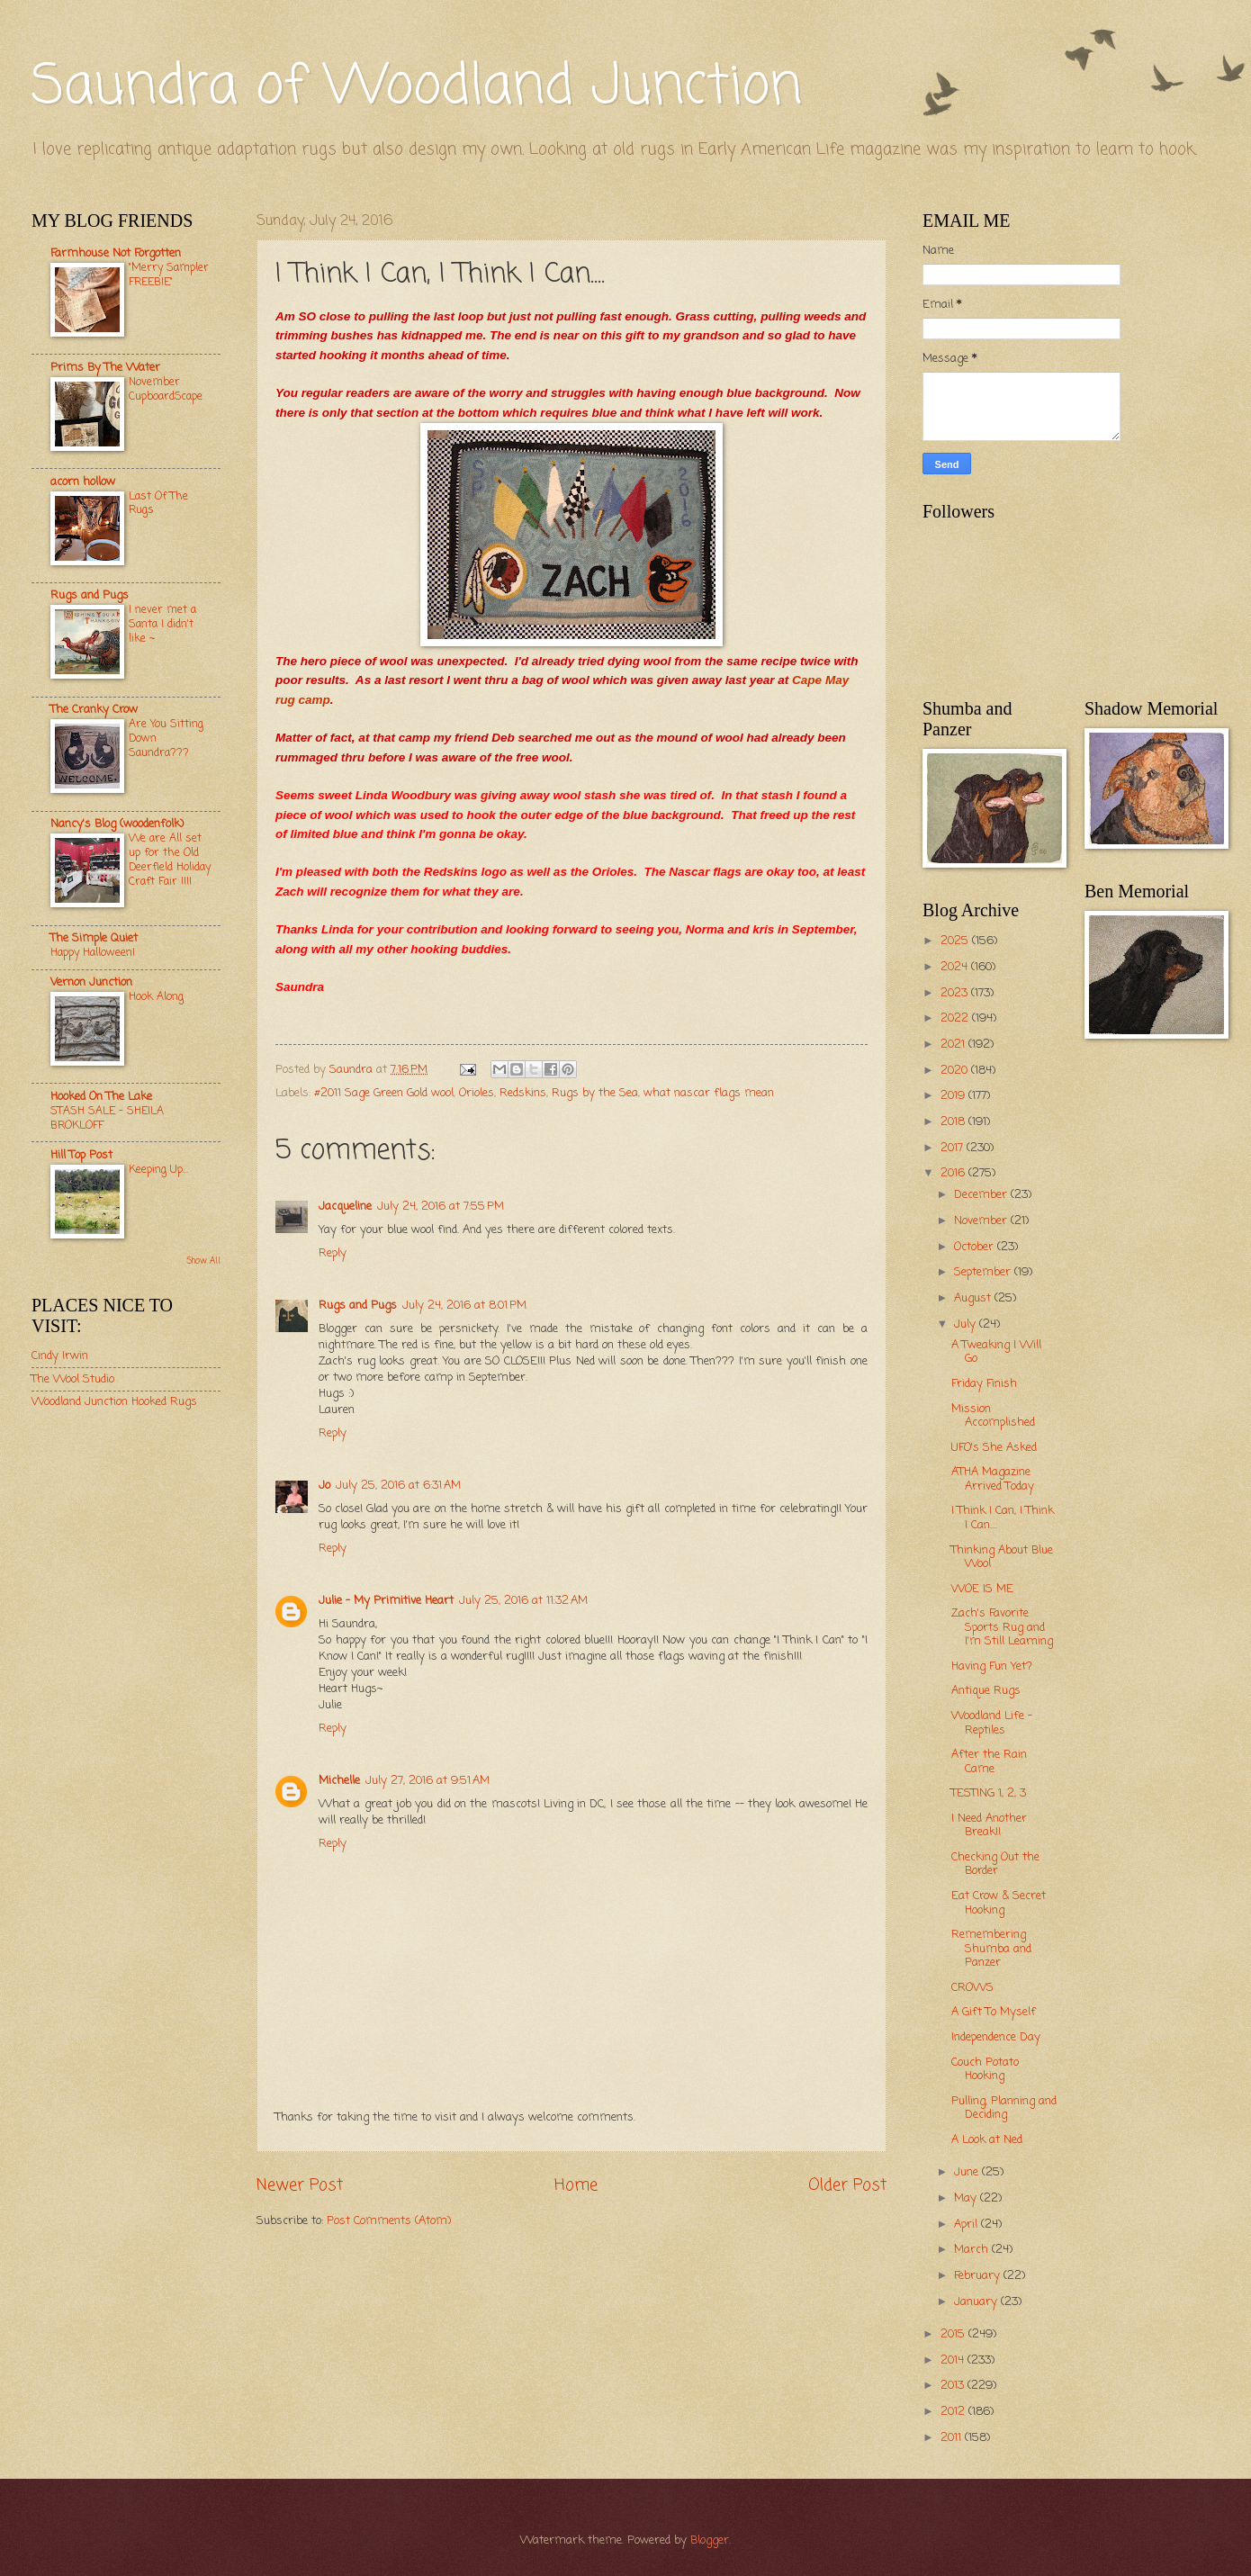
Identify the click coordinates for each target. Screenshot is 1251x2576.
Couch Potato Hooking (985, 2069)
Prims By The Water (105, 367)
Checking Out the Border (995, 1864)
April (967, 2224)
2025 (956, 941)
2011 (952, 2437)
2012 (954, 2411)
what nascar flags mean (709, 1093)
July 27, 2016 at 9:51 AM (427, 1780)
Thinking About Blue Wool (1002, 1557)
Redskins (523, 1093)
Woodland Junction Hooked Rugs (114, 1401)
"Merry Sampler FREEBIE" (169, 275)
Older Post (847, 2185)
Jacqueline (345, 1206)
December (982, 1194)
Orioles (476, 1093)
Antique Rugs (986, 1690)
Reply (332, 1253)
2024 (955, 967)
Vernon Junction (91, 982)
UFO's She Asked (994, 1447)
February (979, 2275)
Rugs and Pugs (358, 1305)
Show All (203, 1261)
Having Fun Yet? (991, 1666)
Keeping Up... (158, 1169)
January (977, 2301)
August (974, 1298)
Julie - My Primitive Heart (386, 1600)
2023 (955, 993)
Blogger (709, 2540)
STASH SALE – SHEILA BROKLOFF (107, 1118)
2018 (954, 1121)
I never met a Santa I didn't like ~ (162, 624)
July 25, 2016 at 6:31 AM (398, 1485)
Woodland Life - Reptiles (991, 1722)
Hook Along (156, 996)
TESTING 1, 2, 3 (988, 1793)
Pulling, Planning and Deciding (1004, 2108)
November (982, 1220)
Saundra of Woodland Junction (417, 88)
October (975, 1247)
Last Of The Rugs (158, 503)
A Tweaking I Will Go (996, 1352)
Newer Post (299, 2185)
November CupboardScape (165, 389)
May (967, 2198)
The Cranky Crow (94, 709)
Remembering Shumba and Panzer (991, 1948)
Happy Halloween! (92, 952)
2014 (954, 2360)
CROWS (972, 1987)
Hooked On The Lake (101, 1096)
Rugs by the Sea (595, 1093)
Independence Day (995, 2037)
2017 (953, 1148)
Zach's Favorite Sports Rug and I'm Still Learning (1002, 1627)
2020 (955, 1070)
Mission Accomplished (993, 1416)
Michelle (339, 1780)
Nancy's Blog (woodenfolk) (117, 824)
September (984, 1272)
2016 (954, 1173)
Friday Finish (984, 1383)
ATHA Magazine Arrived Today (992, 1479)
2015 (954, 2334)
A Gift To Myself (993, 2012)
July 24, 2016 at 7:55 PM (440, 1206)
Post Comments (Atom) (389, 2220)
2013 (954, 2385)
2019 (954, 1095)
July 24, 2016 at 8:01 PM (464, 1305)
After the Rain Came (989, 1761)
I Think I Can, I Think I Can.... (1002, 1517)
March (973, 2249)
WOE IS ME (982, 1589)
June (968, 2172)
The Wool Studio (73, 1379)
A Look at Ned (986, 2139)
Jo (324, 1485)
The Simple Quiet (94, 938)
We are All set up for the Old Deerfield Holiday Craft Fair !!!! (170, 860)
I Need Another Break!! (989, 1825)
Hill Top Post (81, 1155)
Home (576, 2185)
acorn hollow (82, 482)
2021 (954, 1044)
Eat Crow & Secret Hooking (998, 1902)
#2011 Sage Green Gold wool (384, 1093)
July (966, 1324)
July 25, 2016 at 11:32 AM (523, 1600)
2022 (956, 1018)
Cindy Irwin (60, 1356)
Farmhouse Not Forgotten (115, 253)
